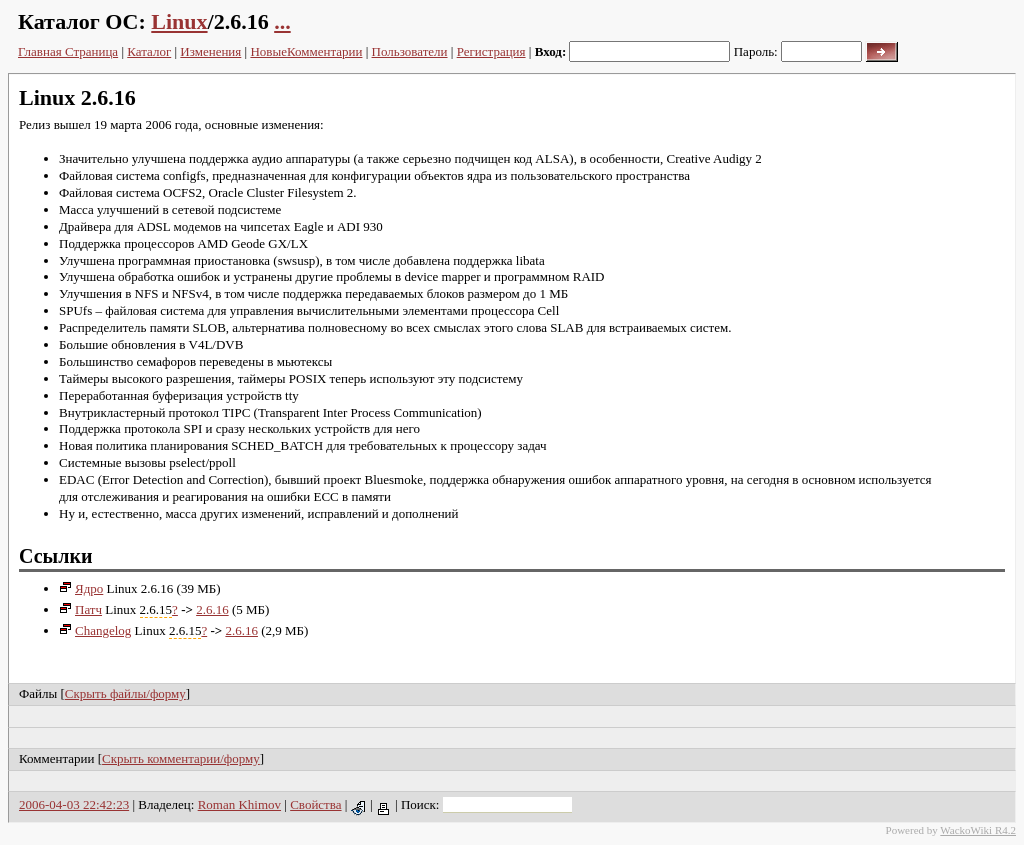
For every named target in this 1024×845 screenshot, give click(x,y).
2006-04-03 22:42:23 (74, 804)
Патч (80, 609)
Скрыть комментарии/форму (181, 758)
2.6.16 (212, 609)
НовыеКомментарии (306, 51)
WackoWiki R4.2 (978, 830)
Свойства (315, 804)
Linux (179, 21)
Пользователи (410, 51)
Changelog (95, 630)
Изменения (210, 51)
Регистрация (491, 51)
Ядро (81, 588)
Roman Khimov (239, 804)
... (282, 21)
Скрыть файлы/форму (125, 693)
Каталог (149, 51)
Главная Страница (68, 51)
